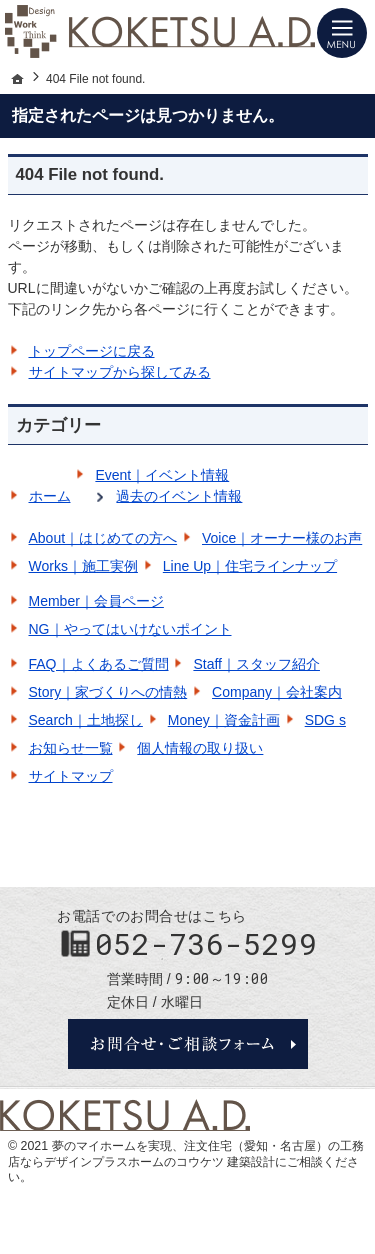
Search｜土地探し (86, 720)
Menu (342, 33)
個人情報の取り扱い (200, 748)
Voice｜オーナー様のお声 (282, 538)
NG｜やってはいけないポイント (130, 629)
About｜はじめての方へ (103, 538)
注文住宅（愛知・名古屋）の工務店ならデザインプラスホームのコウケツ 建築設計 (186, 1154)
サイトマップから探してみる (120, 372)
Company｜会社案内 (277, 692)
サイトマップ (71, 776)
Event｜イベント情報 (162, 475)
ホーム (50, 496)
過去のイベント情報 (179, 496)
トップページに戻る (92, 351)
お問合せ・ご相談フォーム (188, 1044)
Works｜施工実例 (83, 566)
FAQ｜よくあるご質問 (99, 664)
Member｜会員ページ (96, 601)
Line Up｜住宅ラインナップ (250, 566)
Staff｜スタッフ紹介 (256, 664)
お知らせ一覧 (71, 748)
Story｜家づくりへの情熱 (108, 692)
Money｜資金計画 (224, 720)
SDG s (325, 720)
